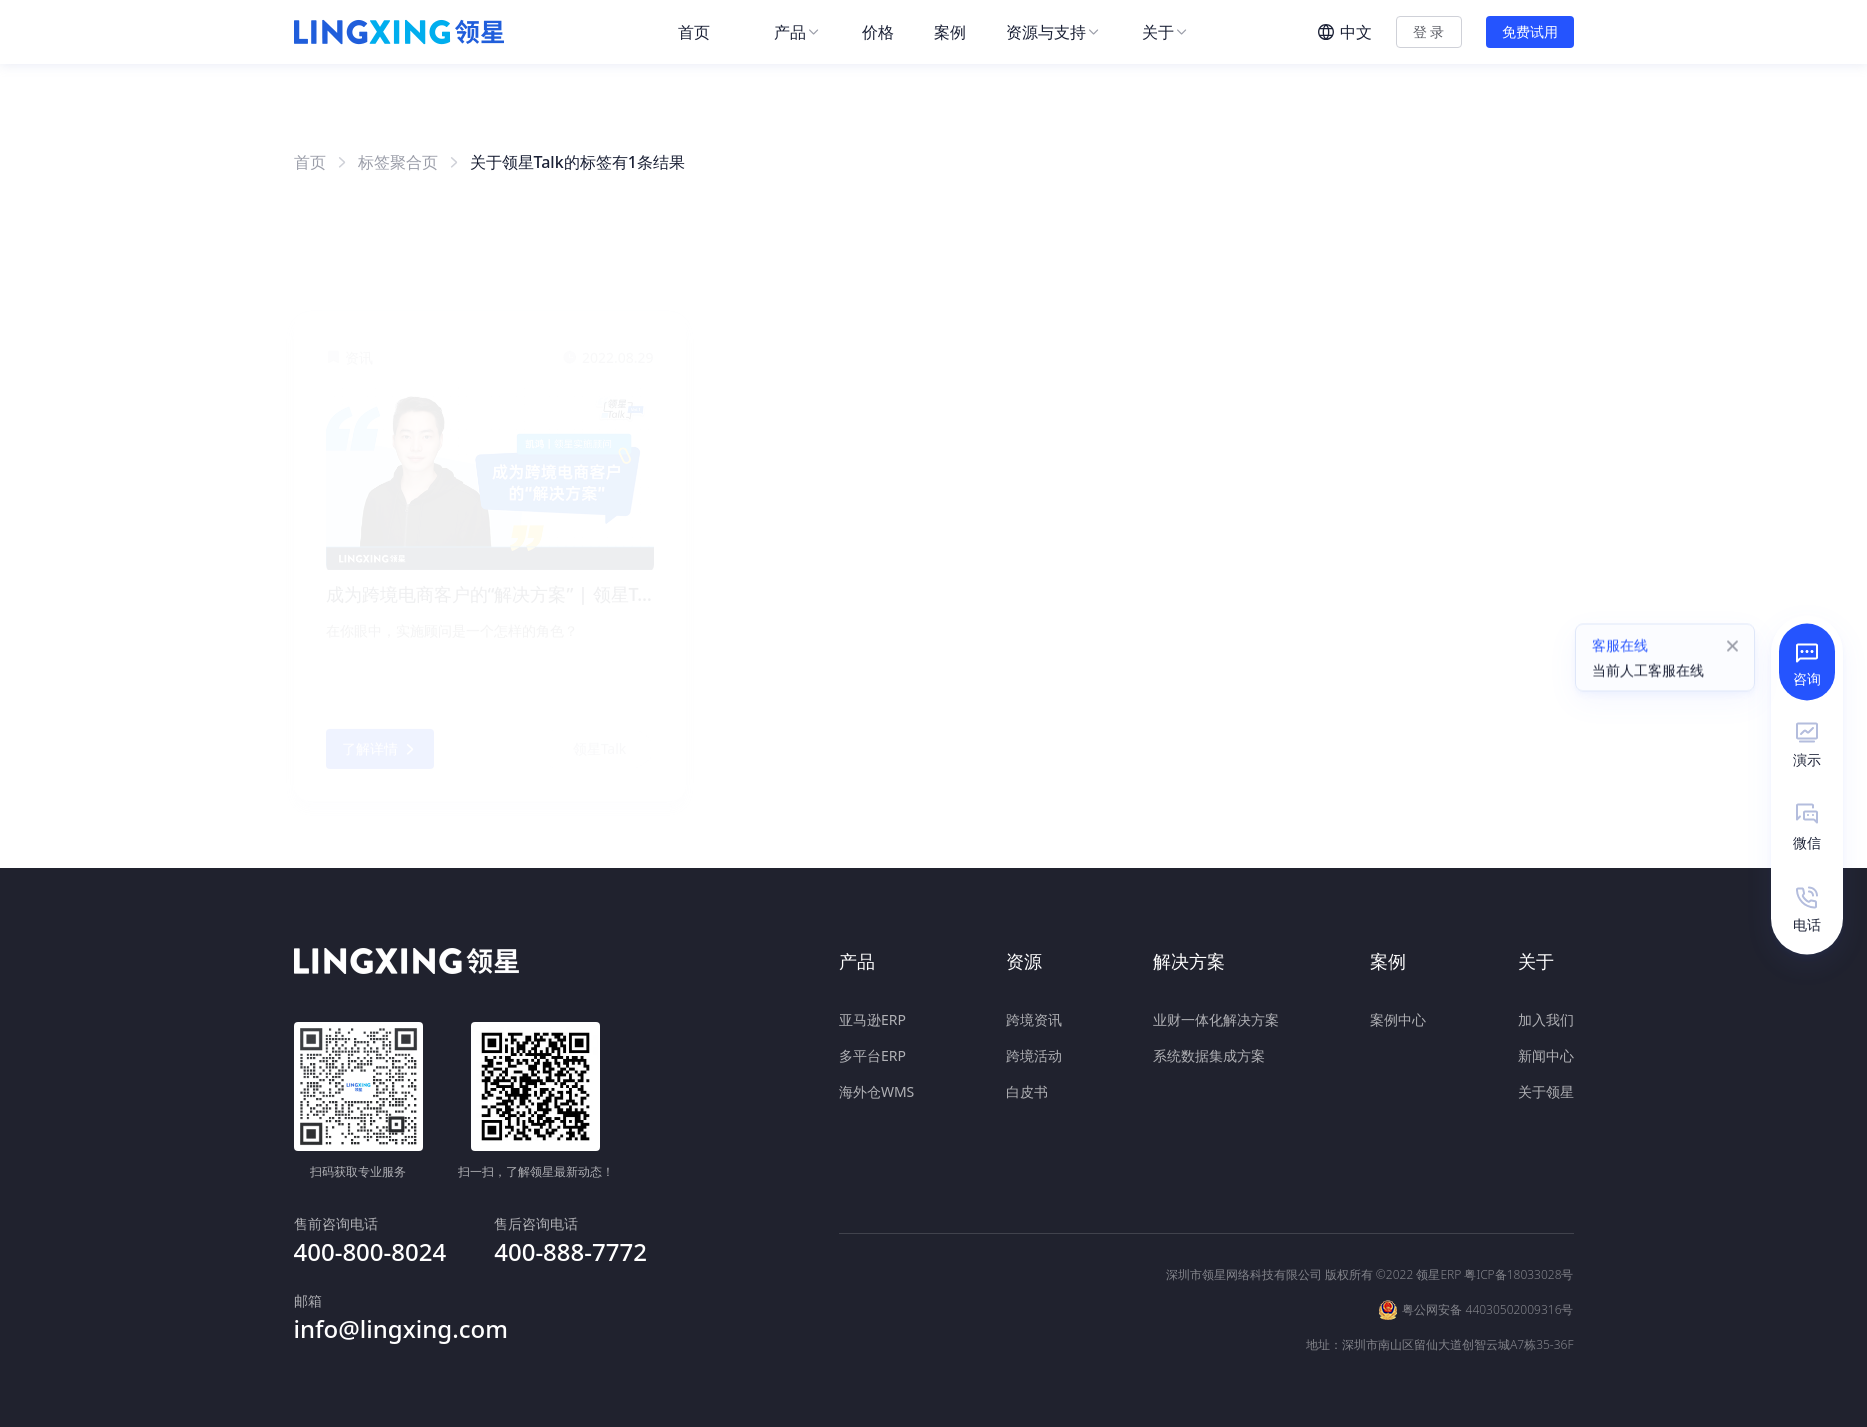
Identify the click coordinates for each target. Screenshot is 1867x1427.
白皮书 (1027, 1087)
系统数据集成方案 (1209, 1051)
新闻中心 (1546, 1051)
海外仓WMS (876, 1087)
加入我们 (1546, 1015)
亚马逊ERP (872, 1015)
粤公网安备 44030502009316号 (1487, 1255)
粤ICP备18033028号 (1518, 1220)
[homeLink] (399, 32)
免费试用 (1530, 31)
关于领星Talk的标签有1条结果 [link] (577, 162)
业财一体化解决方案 (1216, 1015)
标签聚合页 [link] (398, 162)
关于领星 (1546, 1087)
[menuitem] (706, 32)
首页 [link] (310, 162)
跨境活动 (1034, 1051)
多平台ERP (872, 1051)
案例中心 (1398, 1015)
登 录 (1429, 31)
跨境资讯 (1034, 1015)
